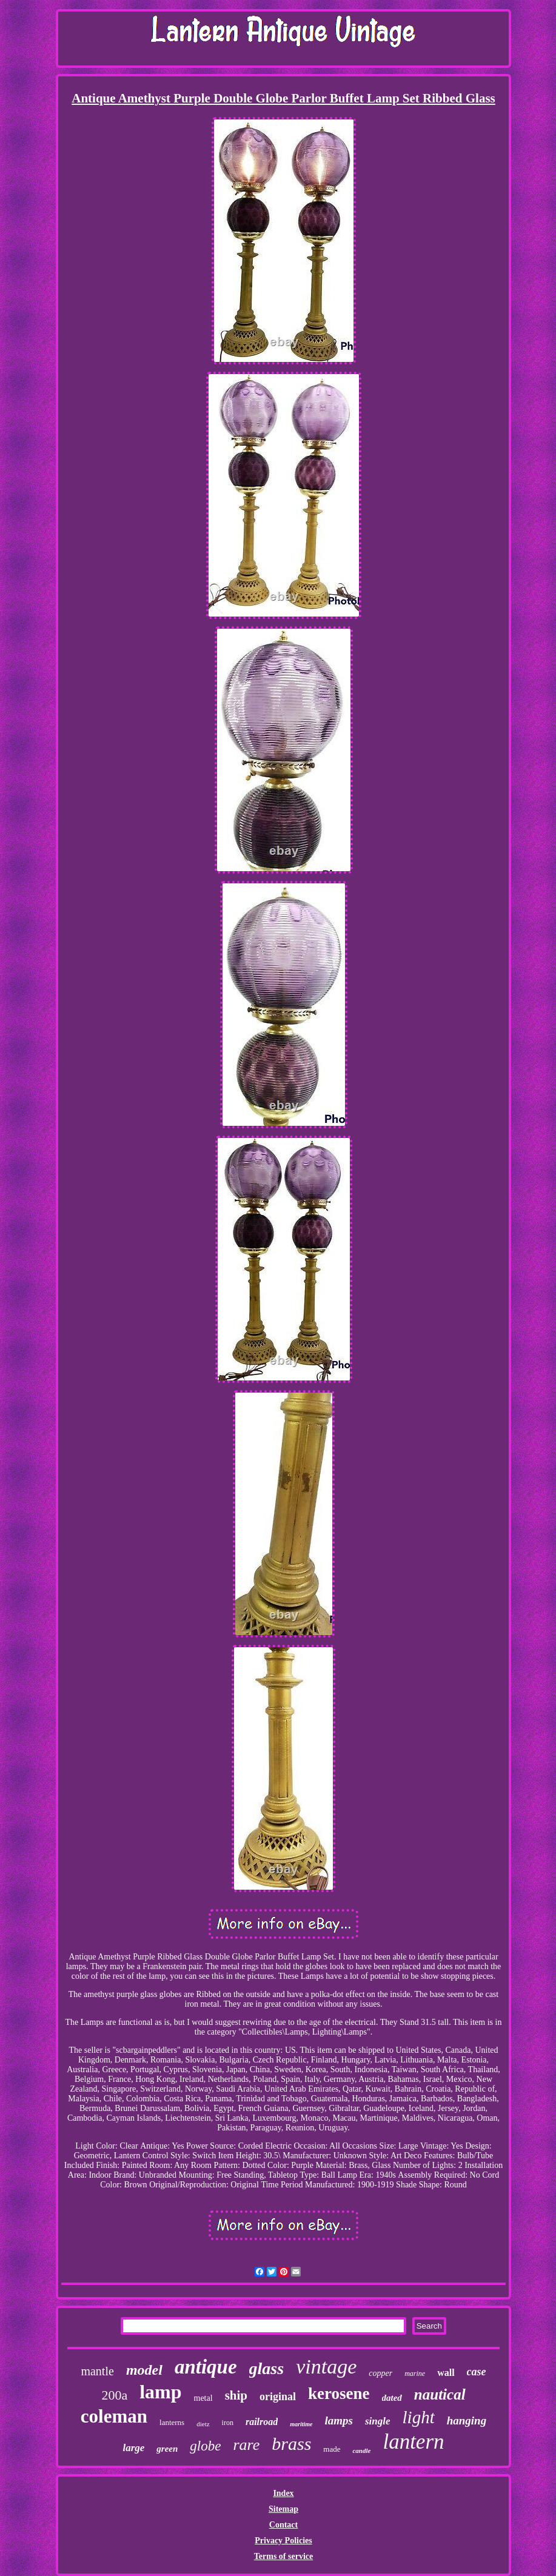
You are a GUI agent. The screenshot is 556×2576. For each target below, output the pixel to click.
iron (227, 2422)
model (144, 2370)
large (133, 2448)
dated (392, 2398)
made (331, 2449)
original (278, 2396)
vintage (326, 2366)
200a (114, 2395)
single (377, 2421)
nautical (440, 2394)
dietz (202, 2423)
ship (236, 2395)
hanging (466, 2420)
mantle (97, 2371)
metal (203, 2398)
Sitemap (283, 2509)
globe (205, 2446)
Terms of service (283, 2556)
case (476, 2372)
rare (246, 2445)
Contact (283, 2524)
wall (445, 2372)
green (167, 2449)
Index (283, 2493)
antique (206, 2367)
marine (414, 2373)
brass (291, 2444)
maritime (301, 2424)
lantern (413, 2442)
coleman (114, 2416)
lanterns (171, 2422)
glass (266, 2368)
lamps (339, 2420)
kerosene (339, 2393)
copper (380, 2373)
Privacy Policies (283, 2540)
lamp (160, 2392)
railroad (262, 2422)
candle (361, 2450)
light (419, 2417)
